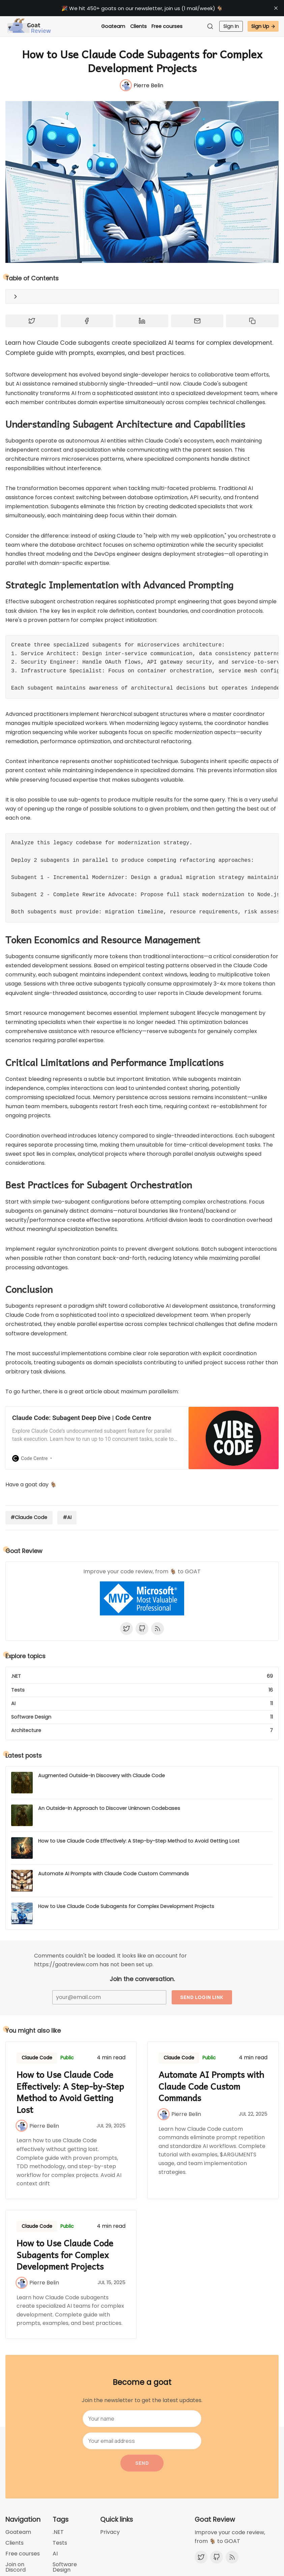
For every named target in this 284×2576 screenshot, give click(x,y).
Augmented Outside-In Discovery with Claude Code (101, 1775)
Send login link (202, 1997)
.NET (58, 2532)
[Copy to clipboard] (252, 320)
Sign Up (263, 26)
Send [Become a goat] (142, 2463)
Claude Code (37, 2058)
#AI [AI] (67, 1517)
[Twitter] (126, 1628)
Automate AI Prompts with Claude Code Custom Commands (113, 1873)
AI (55, 2553)
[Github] (142, 1628)
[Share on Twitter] (31, 320)
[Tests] (142, 1690)
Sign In (231, 26)
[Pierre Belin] (142, 85)
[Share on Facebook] (87, 320)
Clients (138, 26)
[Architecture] (142, 1729)
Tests (60, 2543)
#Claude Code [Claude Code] (28, 1517)
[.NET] (142, 1677)
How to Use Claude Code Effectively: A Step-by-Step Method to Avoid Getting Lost (138, 1841)
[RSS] (157, 1628)
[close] (276, 8)
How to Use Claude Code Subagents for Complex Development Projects (126, 1906)
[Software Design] (142, 1717)
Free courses (166, 26)
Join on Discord (15, 2567)
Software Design (65, 2567)
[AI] (142, 1703)
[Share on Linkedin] (142, 320)
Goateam (113, 26)
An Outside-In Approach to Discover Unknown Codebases (109, 1808)
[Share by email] (197, 320)
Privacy (110, 2532)
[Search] (212, 26)
